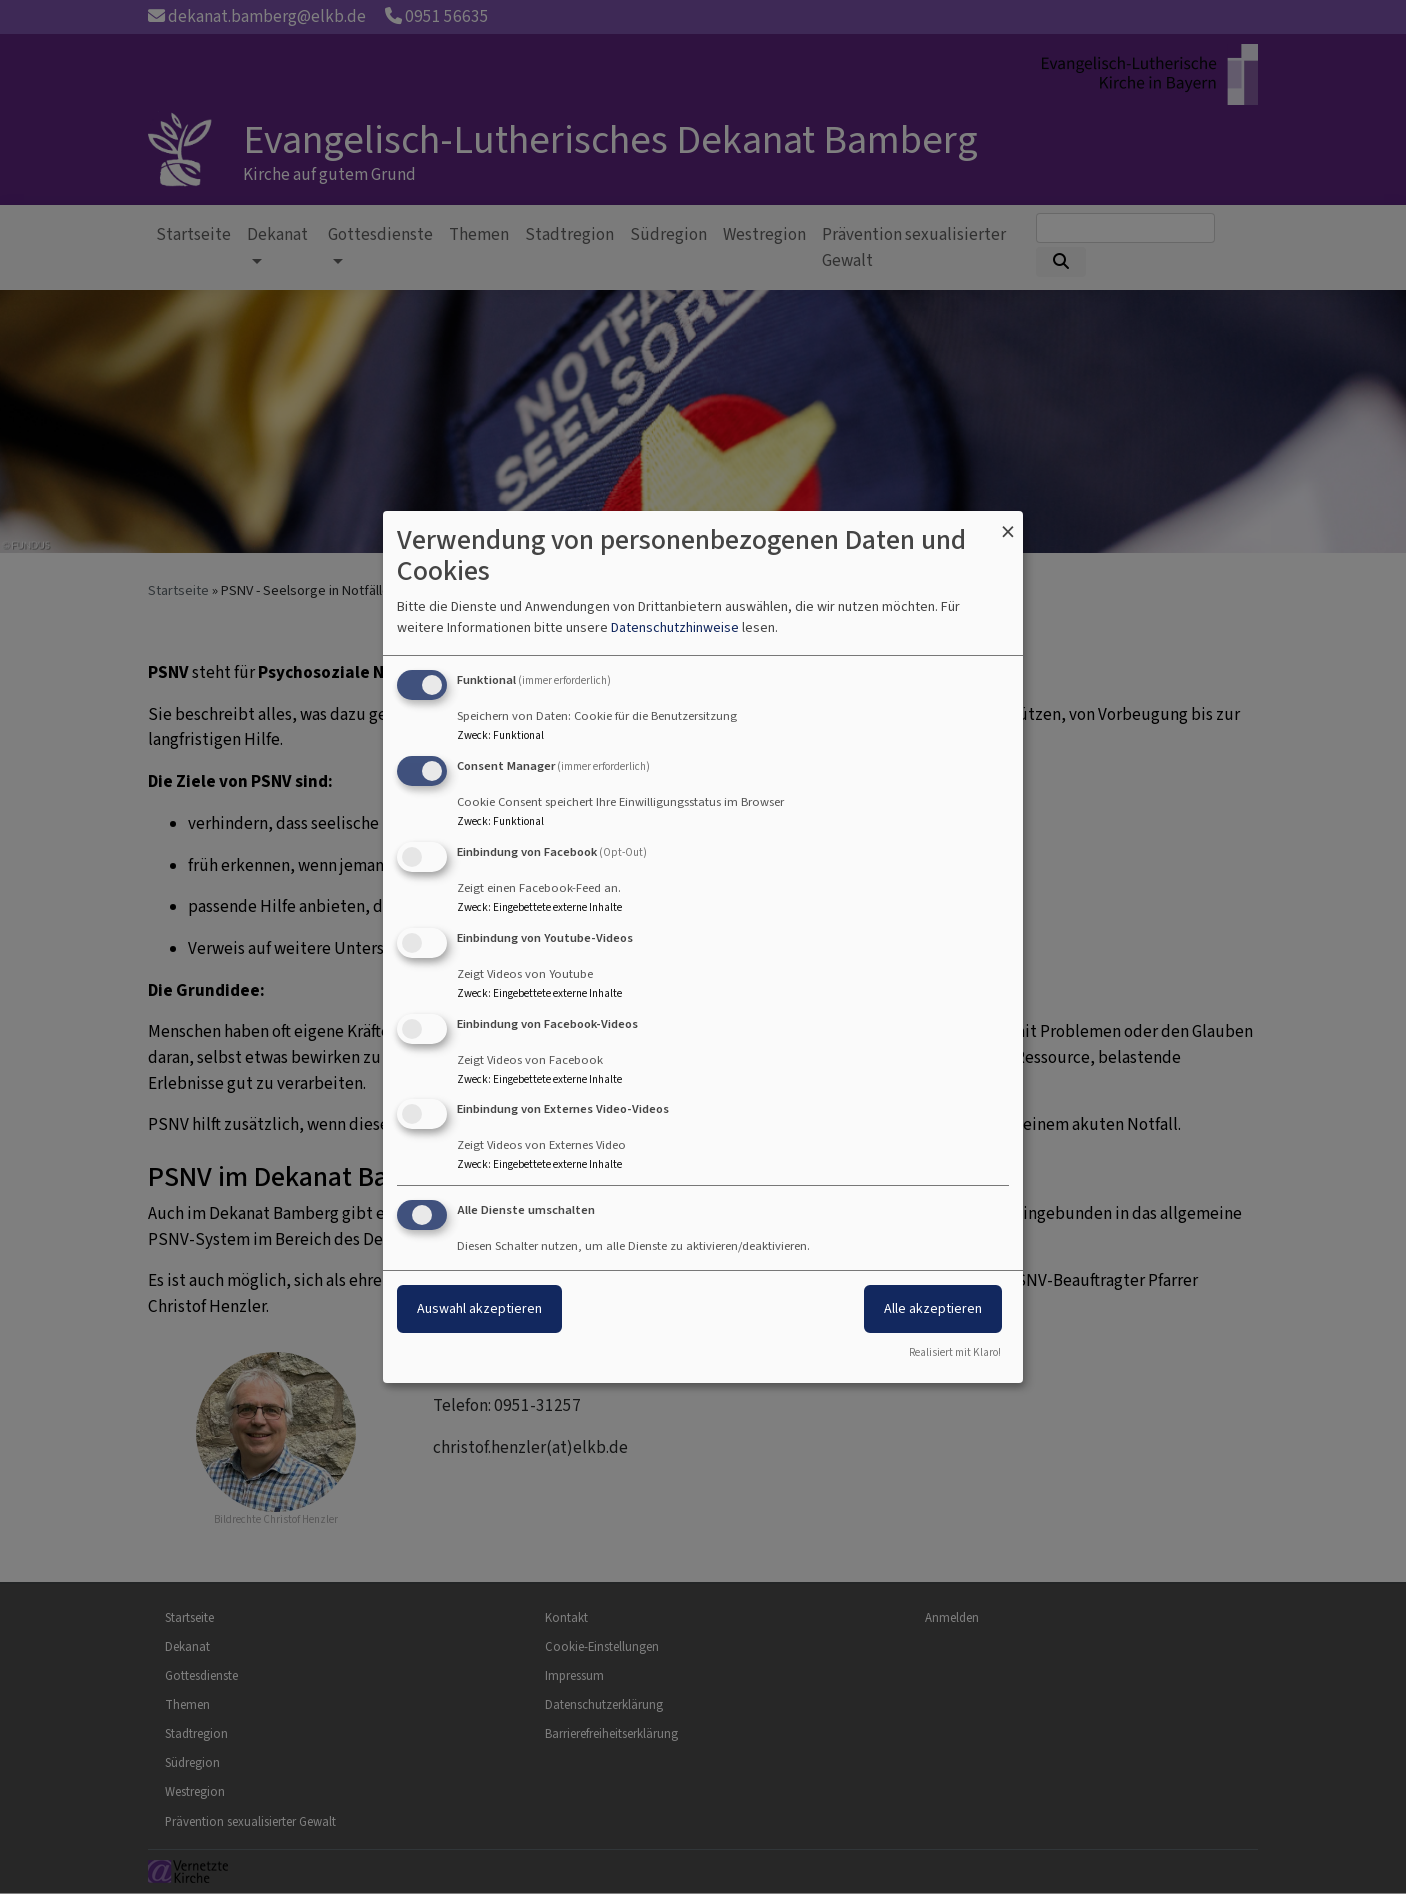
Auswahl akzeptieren (479, 1308)
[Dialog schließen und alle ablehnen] (1008, 523)
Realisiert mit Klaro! (955, 1352)
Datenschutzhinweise (675, 627)
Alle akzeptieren (933, 1308)
